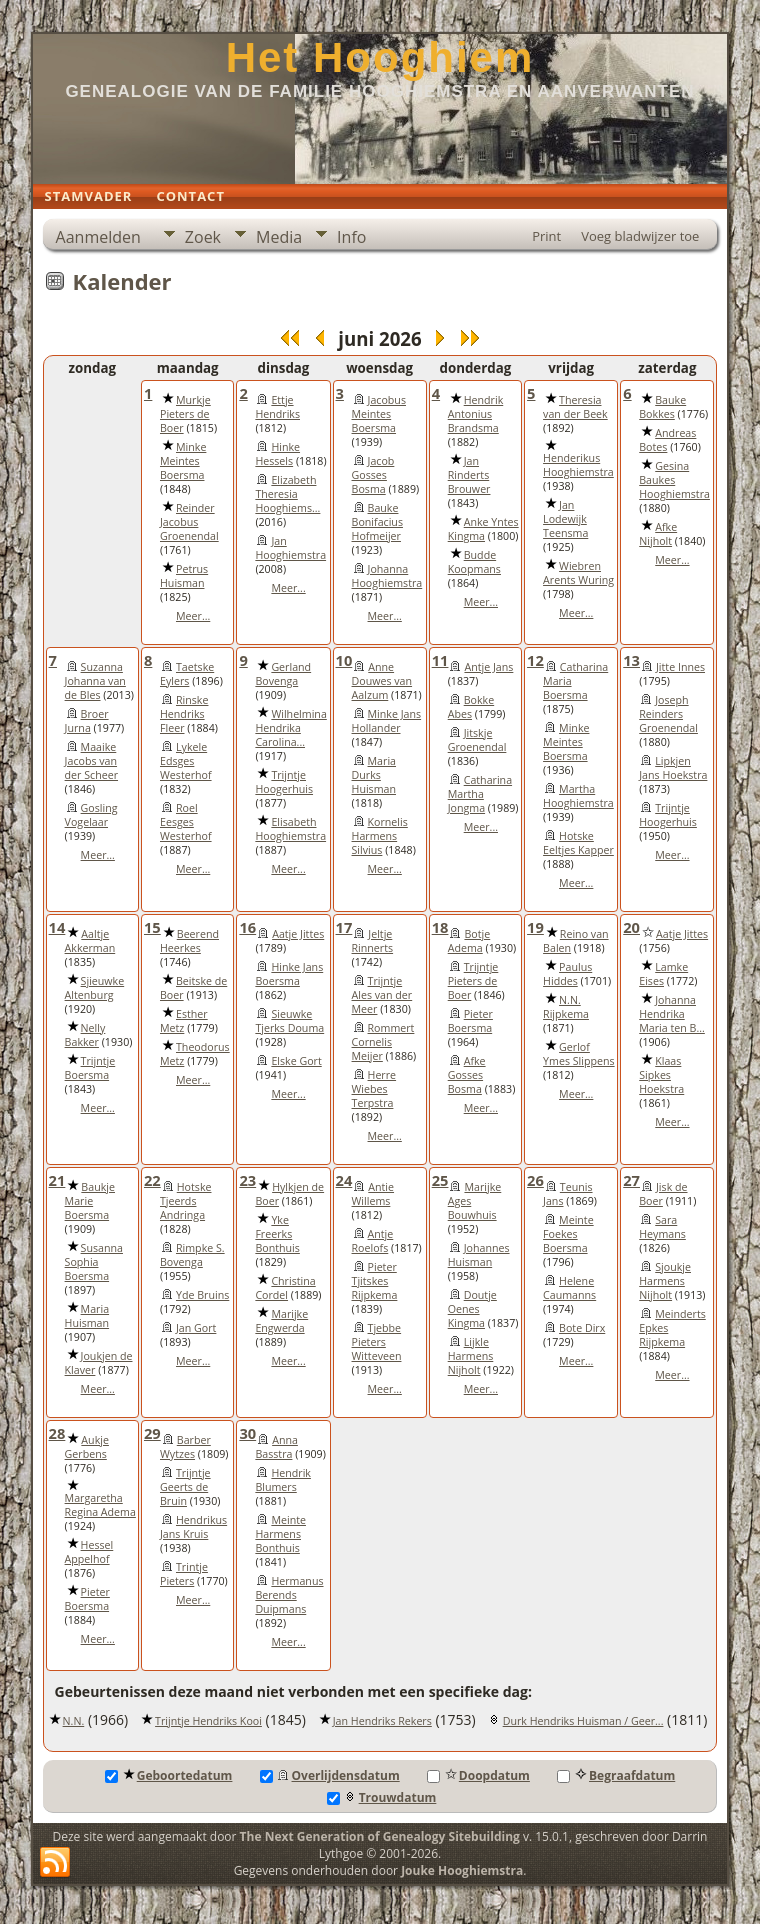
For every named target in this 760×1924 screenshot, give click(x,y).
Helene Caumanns (569, 1288)
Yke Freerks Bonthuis (277, 1234)
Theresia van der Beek (575, 407)
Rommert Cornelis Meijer (383, 1042)
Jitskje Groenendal (477, 740)
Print (546, 236)
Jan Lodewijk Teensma (565, 519)
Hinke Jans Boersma (289, 974)
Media (279, 237)
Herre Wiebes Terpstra (374, 1089)
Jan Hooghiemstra (290, 548)
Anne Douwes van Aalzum (382, 681)
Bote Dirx (582, 1328)
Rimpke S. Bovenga (192, 1255)
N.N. (74, 1721)
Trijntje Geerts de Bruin (185, 1487)
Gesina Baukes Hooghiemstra (674, 480)
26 (535, 1180)
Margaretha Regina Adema (100, 1505)
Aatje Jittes (298, 934)
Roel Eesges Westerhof (186, 822)
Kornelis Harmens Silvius (380, 836)
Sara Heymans (662, 1227)
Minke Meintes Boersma (183, 461)
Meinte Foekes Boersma (568, 1234)
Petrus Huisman (184, 576)
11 (440, 660)
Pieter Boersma (470, 1021)
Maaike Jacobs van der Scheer (91, 761)
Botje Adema (469, 941)
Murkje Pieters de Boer (185, 414)
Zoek (203, 237)
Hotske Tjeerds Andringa (186, 1201)
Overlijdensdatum (330, 1775)
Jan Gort (196, 1328)
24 (344, 1180)
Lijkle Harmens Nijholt (471, 1356)
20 (631, 927)
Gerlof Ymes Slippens (579, 1054)
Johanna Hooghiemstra (387, 576)
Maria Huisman (87, 1316)
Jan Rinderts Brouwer (469, 475)
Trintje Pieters (184, 1574)
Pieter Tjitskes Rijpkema (375, 1281)
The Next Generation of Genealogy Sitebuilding (380, 1836)
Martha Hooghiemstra (578, 796)
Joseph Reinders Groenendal (668, 714)
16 (247, 927)
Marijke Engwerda (281, 1321)
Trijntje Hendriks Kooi (208, 1721)
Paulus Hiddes (567, 974)
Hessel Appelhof (89, 1552)
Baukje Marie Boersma (90, 1201)
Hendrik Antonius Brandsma (476, 414)
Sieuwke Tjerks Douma (289, 1021)
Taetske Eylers (187, 674)
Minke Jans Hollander (387, 721)
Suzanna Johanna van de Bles (95, 681)
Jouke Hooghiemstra (462, 1870)
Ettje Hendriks (277, 407)
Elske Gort (296, 1061)
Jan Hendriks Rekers (382, 1721)
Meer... (193, 616)
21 (57, 1180)
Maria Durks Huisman (374, 775)
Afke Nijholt (658, 534)
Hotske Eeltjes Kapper (578, 843)
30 (247, 1433)
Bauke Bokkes (662, 407)
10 (344, 660)
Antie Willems (373, 1194)
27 (631, 1180)
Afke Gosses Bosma (467, 1075)
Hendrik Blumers (283, 1480)
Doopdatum (478, 1775)
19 (535, 927)
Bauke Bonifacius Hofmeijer (377, 522)
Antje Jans (488, 667)
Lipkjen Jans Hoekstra (673, 768)
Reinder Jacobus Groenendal (189, 522)
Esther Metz (184, 1021)
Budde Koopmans (474, 562)
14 (57, 927)
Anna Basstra (276, 1447)
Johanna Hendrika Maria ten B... (672, 1014)
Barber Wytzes (185, 1447)
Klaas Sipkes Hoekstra (661, 1075)
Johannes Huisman (479, 1255)
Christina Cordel (285, 1288)
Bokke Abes (471, 707)
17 (344, 927)
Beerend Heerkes (189, 941)
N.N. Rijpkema (566, 1007)
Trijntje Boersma (90, 1068)
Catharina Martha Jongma (480, 794)
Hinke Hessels (277, 454)
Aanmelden (98, 237)
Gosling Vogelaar (91, 815)
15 (152, 927)
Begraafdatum (616, 1775)
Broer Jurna (87, 721)
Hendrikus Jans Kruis (193, 1527)
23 (247, 1180)
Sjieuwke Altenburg (95, 988)
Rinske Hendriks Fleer (184, 714)
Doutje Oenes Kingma (472, 1309)
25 (440, 1180)
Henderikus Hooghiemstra (578, 465)
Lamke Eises (663, 974)
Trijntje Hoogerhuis (284, 782)
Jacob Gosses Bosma (373, 475)
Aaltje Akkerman (90, 941)
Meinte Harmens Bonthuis (280, 1534)
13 (631, 660)
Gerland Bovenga (283, 674)
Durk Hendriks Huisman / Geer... (583, 1721)
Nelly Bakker (85, 1035)
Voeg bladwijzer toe (640, 236)
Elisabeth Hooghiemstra (290, 829)
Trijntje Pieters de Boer (473, 981)
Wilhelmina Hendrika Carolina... (290, 728)
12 (535, 660)
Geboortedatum (169, 1775)
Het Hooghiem (380, 57)
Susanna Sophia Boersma (94, 1262)
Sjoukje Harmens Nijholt (665, 1281)
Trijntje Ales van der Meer (382, 995)
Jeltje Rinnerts (373, 941)
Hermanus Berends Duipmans (289, 1595)
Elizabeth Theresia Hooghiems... (287, 494)
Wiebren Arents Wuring (578, 573)
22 (152, 1180)
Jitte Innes (680, 667)
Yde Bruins (202, 1295)
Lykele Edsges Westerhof (186, 761)
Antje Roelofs (373, 1241)
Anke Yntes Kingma (483, 529)
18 (440, 927)
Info (351, 237)
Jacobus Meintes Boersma (379, 414)
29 (152, 1433)
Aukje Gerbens (87, 1447)
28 (57, 1433)
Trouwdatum (382, 1797)
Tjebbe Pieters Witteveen (377, 1342)
